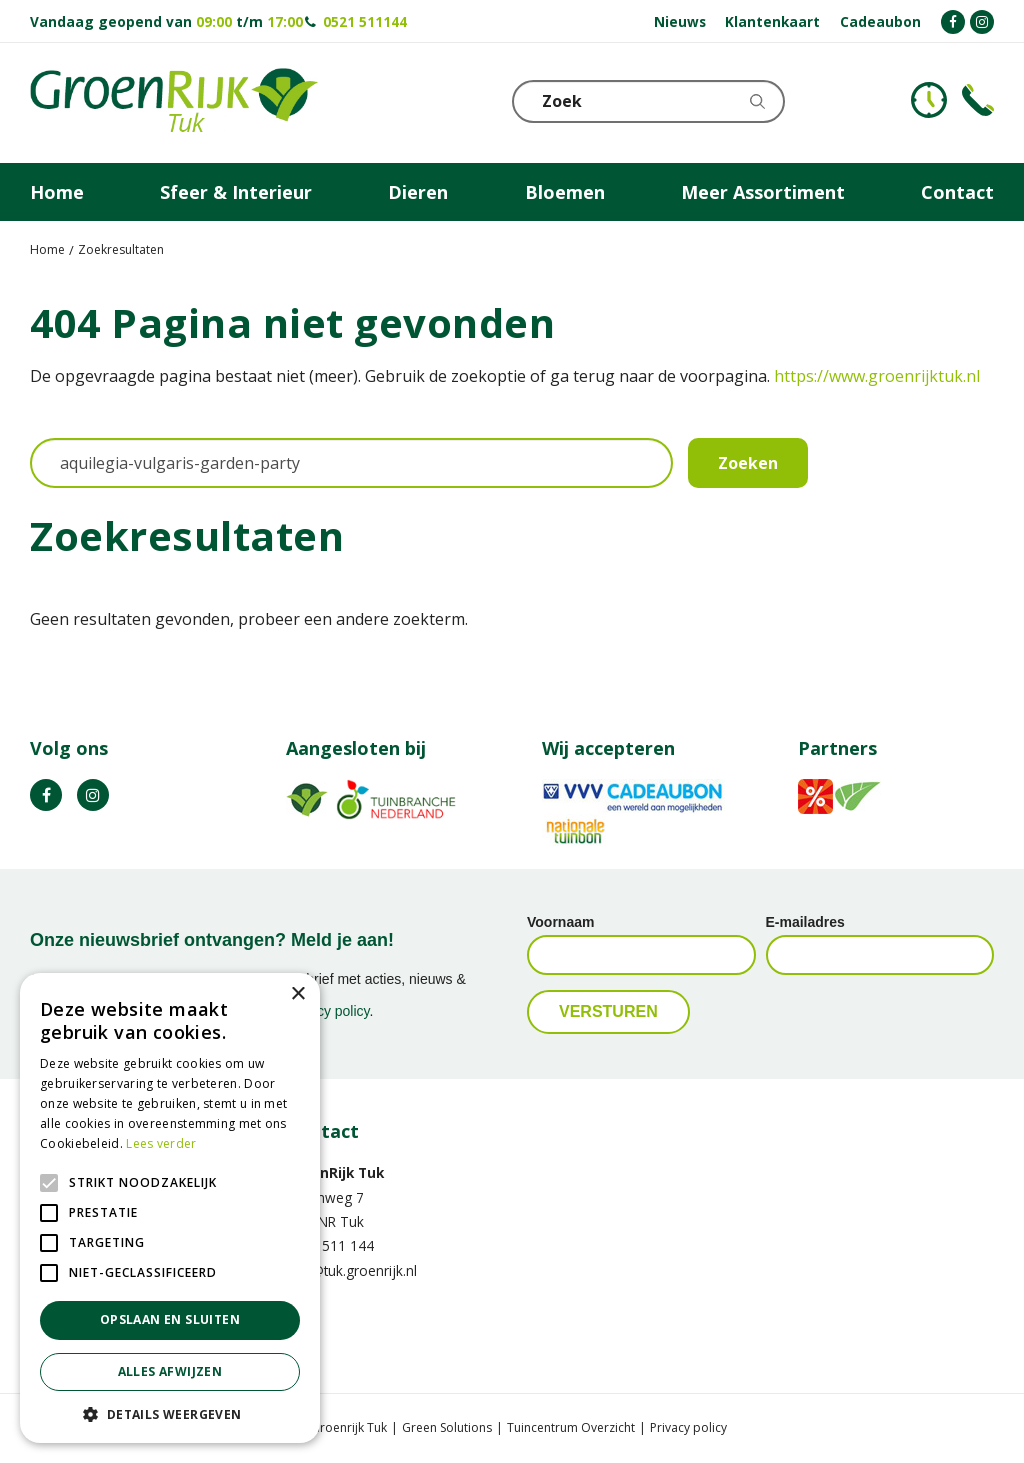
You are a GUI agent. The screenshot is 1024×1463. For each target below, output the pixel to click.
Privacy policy (688, 1428)
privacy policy (328, 1011)
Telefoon (978, 100)
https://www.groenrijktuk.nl (877, 376)
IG (93, 795)
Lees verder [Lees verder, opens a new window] (161, 1143)
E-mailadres (805, 922)
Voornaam (560, 922)
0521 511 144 (330, 1245)
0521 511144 (365, 21)
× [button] (297, 994)
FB (46, 795)
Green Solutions (447, 1428)
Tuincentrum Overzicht (571, 1428)
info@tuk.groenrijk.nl (351, 1270)
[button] (170, 1413)
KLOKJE (929, 100)
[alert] (170, 1208)
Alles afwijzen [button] (170, 1371)
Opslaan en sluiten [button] (170, 1319)
